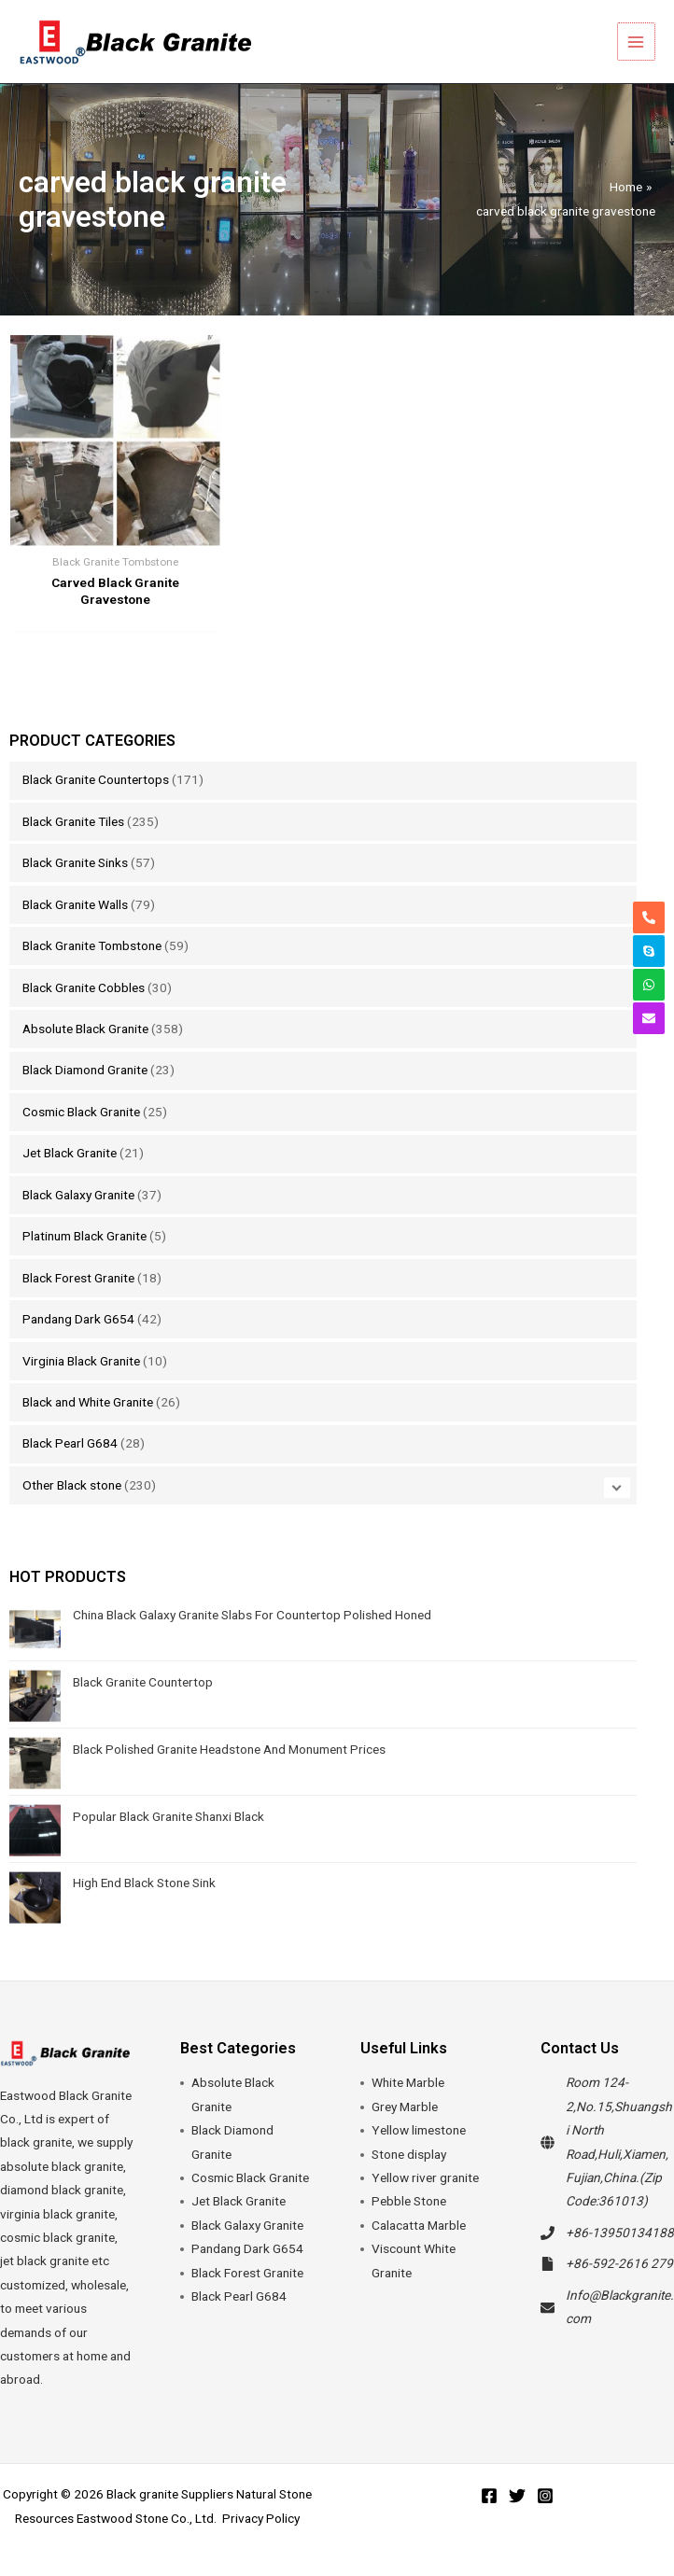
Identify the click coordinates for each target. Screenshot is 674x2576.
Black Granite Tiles (73, 821)
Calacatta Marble (419, 2225)
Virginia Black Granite (81, 1360)
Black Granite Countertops (95, 779)
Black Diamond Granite (84, 1069)
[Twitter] (517, 2495)
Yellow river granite (425, 2177)
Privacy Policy (261, 2518)
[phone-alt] (649, 917)
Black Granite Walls (75, 904)
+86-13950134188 (620, 2232)
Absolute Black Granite (85, 1028)
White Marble (408, 2082)
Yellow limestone (419, 2129)
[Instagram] (545, 2495)
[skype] (649, 951)
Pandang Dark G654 (78, 1318)
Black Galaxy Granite (78, 1194)
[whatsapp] (649, 985)
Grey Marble (405, 2106)
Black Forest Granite (78, 1277)
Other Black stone (71, 1484)
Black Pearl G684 (70, 1442)
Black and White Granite (87, 1401)
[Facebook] (489, 2495)
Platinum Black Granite (84, 1235)
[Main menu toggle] (637, 41)
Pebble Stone (409, 2200)
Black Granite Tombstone (91, 945)
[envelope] (649, 1018)
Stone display (409, 2154)
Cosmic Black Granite (81, 1111)
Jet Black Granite (69, 1152)
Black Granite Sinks (75, 862)
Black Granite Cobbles (83, 987)
